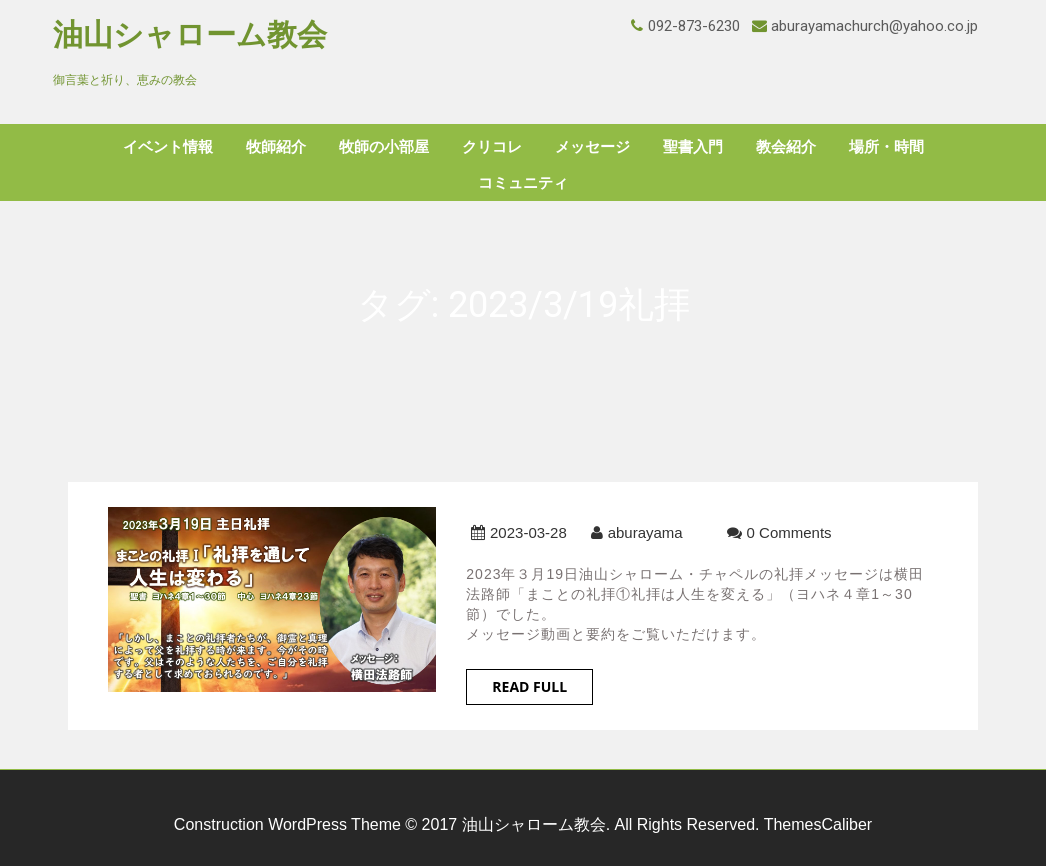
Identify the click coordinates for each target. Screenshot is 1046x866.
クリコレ (492, 147)
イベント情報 (168, 147)
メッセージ (592, 147)
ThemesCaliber (818, 824)
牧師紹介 (276, 147)
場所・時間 (886, 147)
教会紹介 (786, 147)
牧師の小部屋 (384, 147)
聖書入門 (693, 147)
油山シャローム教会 (190, 34)
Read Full (529, 686)
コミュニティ (523, 183)
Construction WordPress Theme (287, 824)
